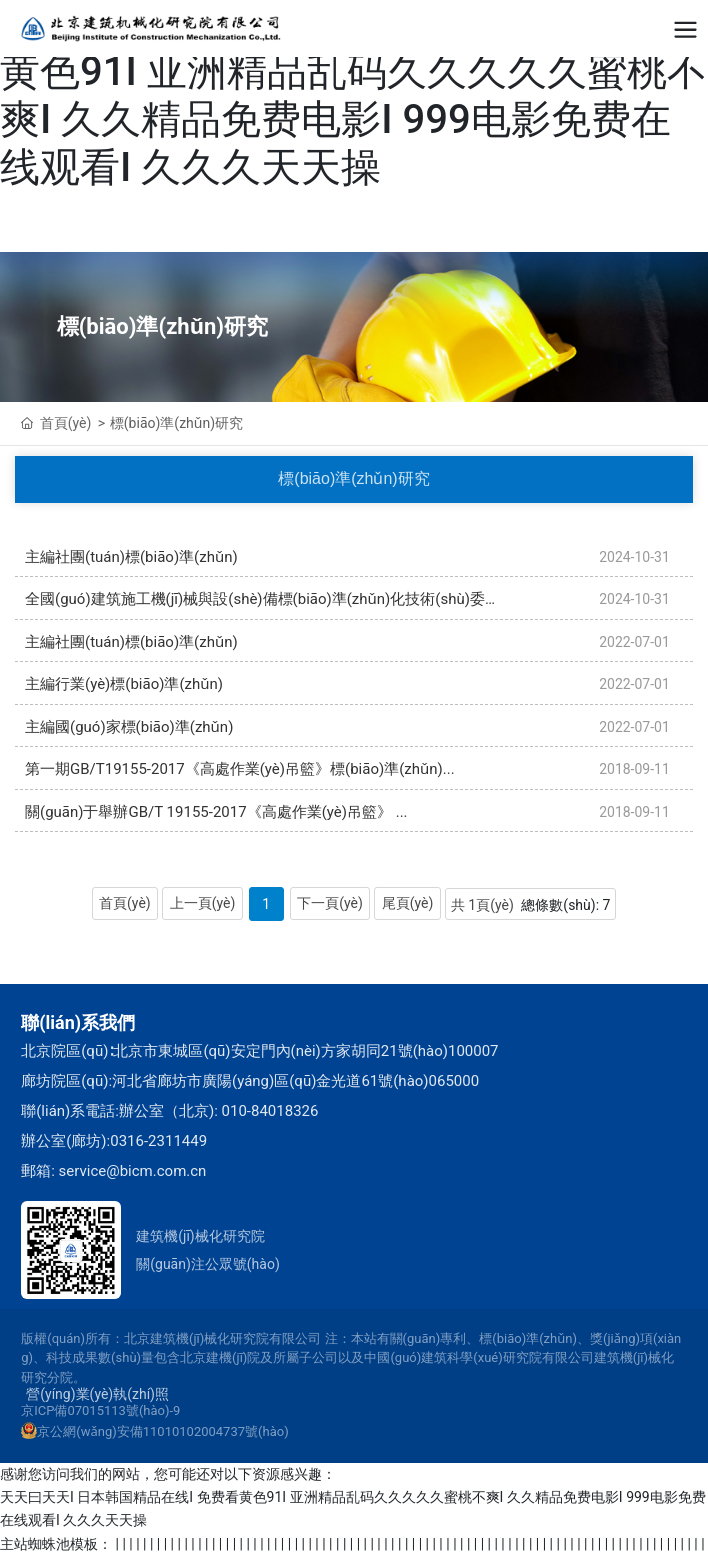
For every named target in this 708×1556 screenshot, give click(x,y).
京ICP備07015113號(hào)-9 (100, 1410)
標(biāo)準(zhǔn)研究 (162, 326)
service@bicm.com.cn (133, 1171)
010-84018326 (270, 1111)
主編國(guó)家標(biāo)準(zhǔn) (129, 727)
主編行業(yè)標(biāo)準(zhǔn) (124, 684)
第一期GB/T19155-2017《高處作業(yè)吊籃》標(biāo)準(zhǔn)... (240, 769)
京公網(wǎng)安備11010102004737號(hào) (162, 1431)
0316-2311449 (158, 1141)
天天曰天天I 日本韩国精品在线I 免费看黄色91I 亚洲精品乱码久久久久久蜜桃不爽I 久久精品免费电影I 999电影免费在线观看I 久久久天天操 (353, 95)
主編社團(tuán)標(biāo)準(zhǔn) (131, 557)
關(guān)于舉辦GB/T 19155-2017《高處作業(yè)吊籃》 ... (216, 812)
